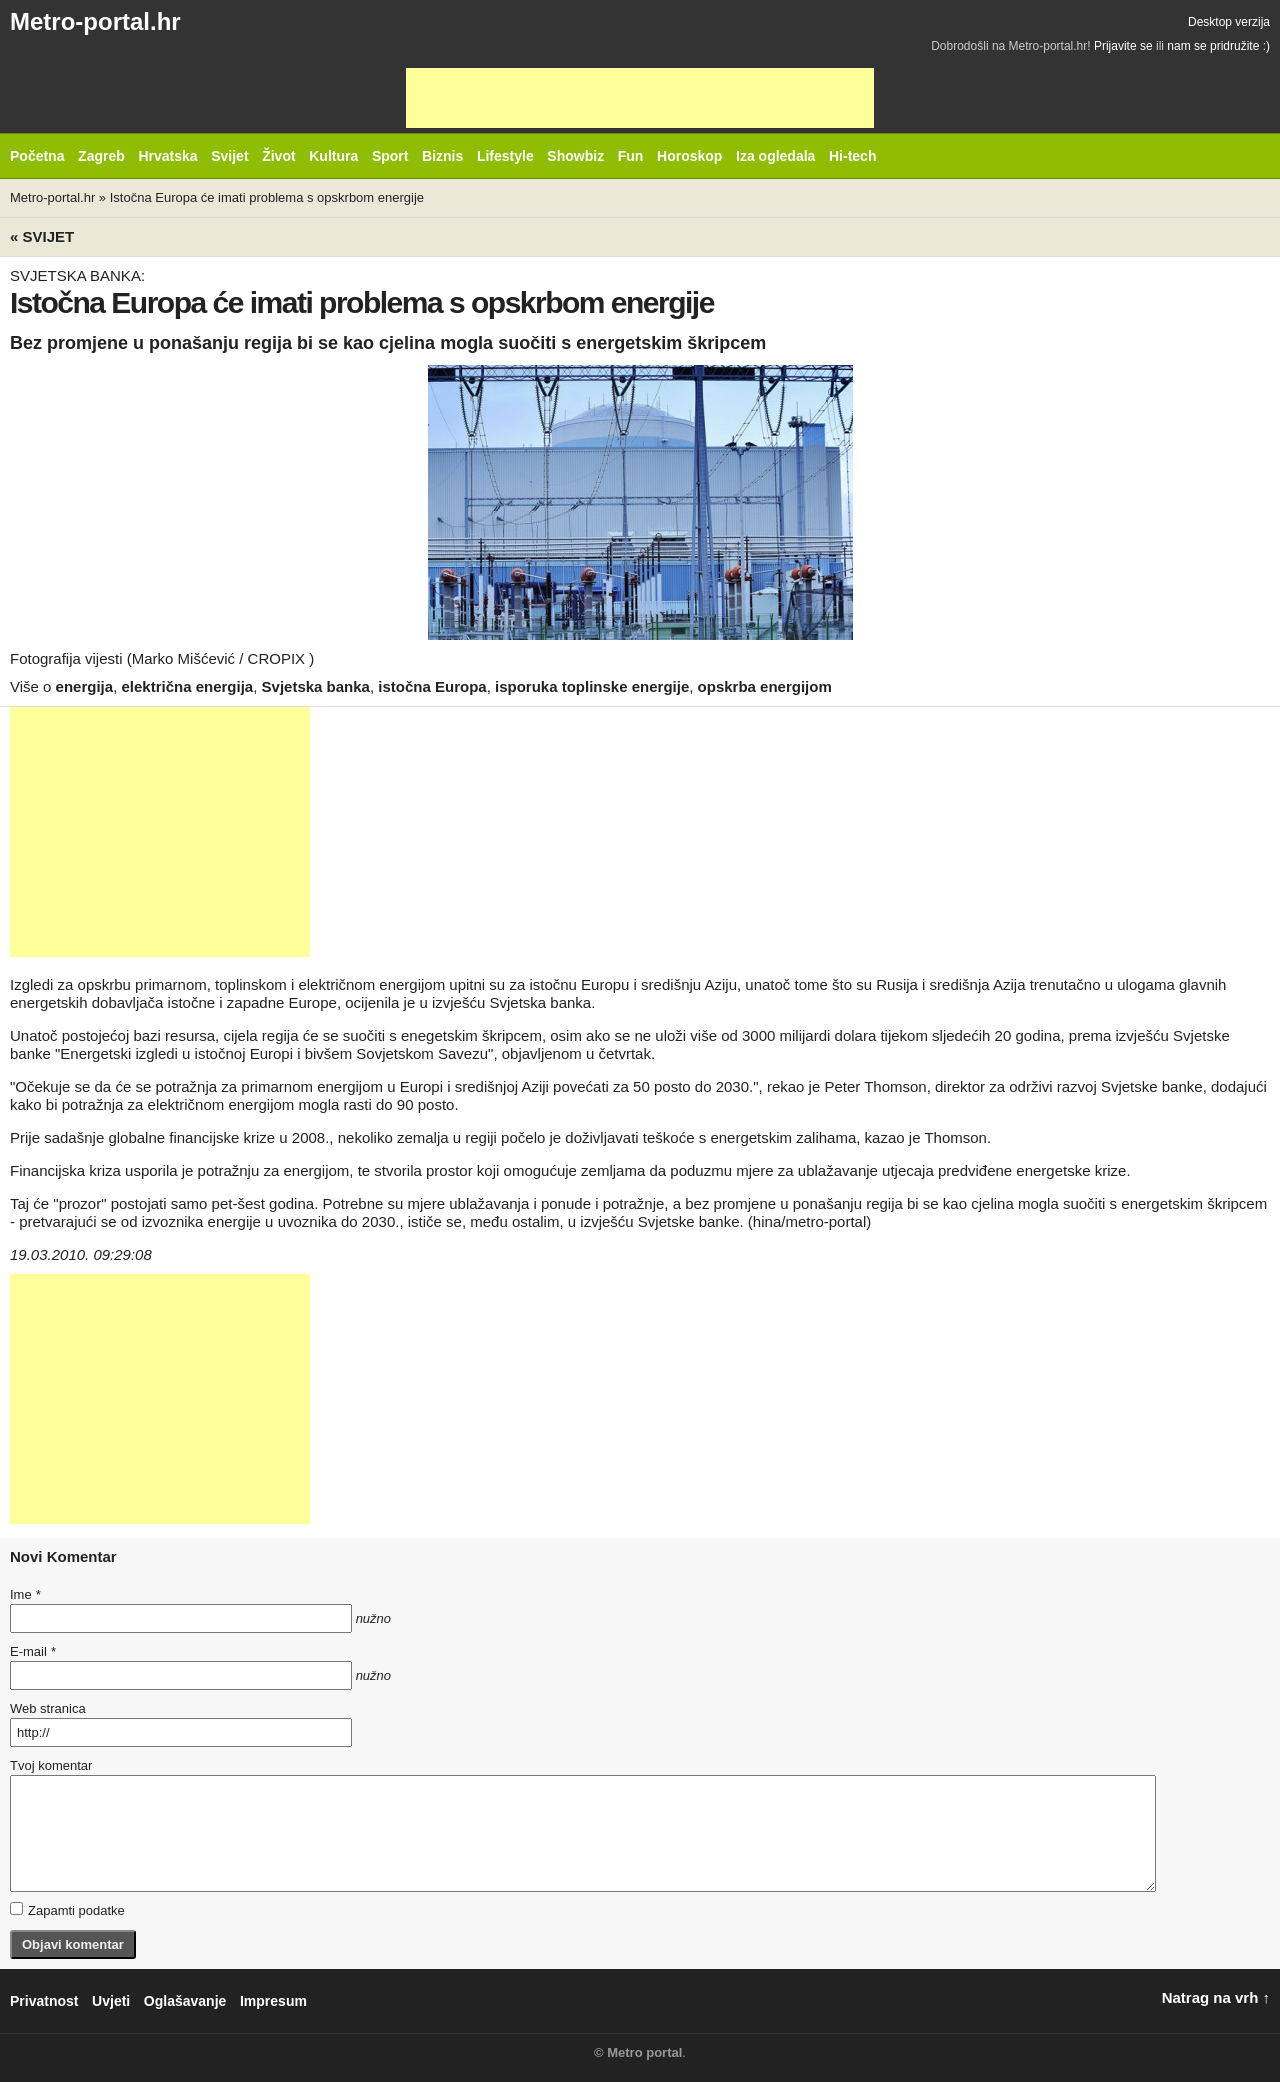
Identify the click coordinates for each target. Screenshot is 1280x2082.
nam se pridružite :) (1218, 46)
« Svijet (42, 236)
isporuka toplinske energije (592, 686)
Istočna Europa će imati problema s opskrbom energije (267, 197)
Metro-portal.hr (95, 21)
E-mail (33, 1651)
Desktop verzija (1229, 22)
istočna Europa (432, 686)
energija (85, 686)
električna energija (187, 686)
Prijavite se (1123, 46)
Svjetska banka (316, 686)
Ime (25, 1594)
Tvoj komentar (51, 1765)
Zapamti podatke (67, 1910)
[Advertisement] (640, 98)
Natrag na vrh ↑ (1216, 1997)
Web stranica (48, 1708)
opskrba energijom (765, 686)
